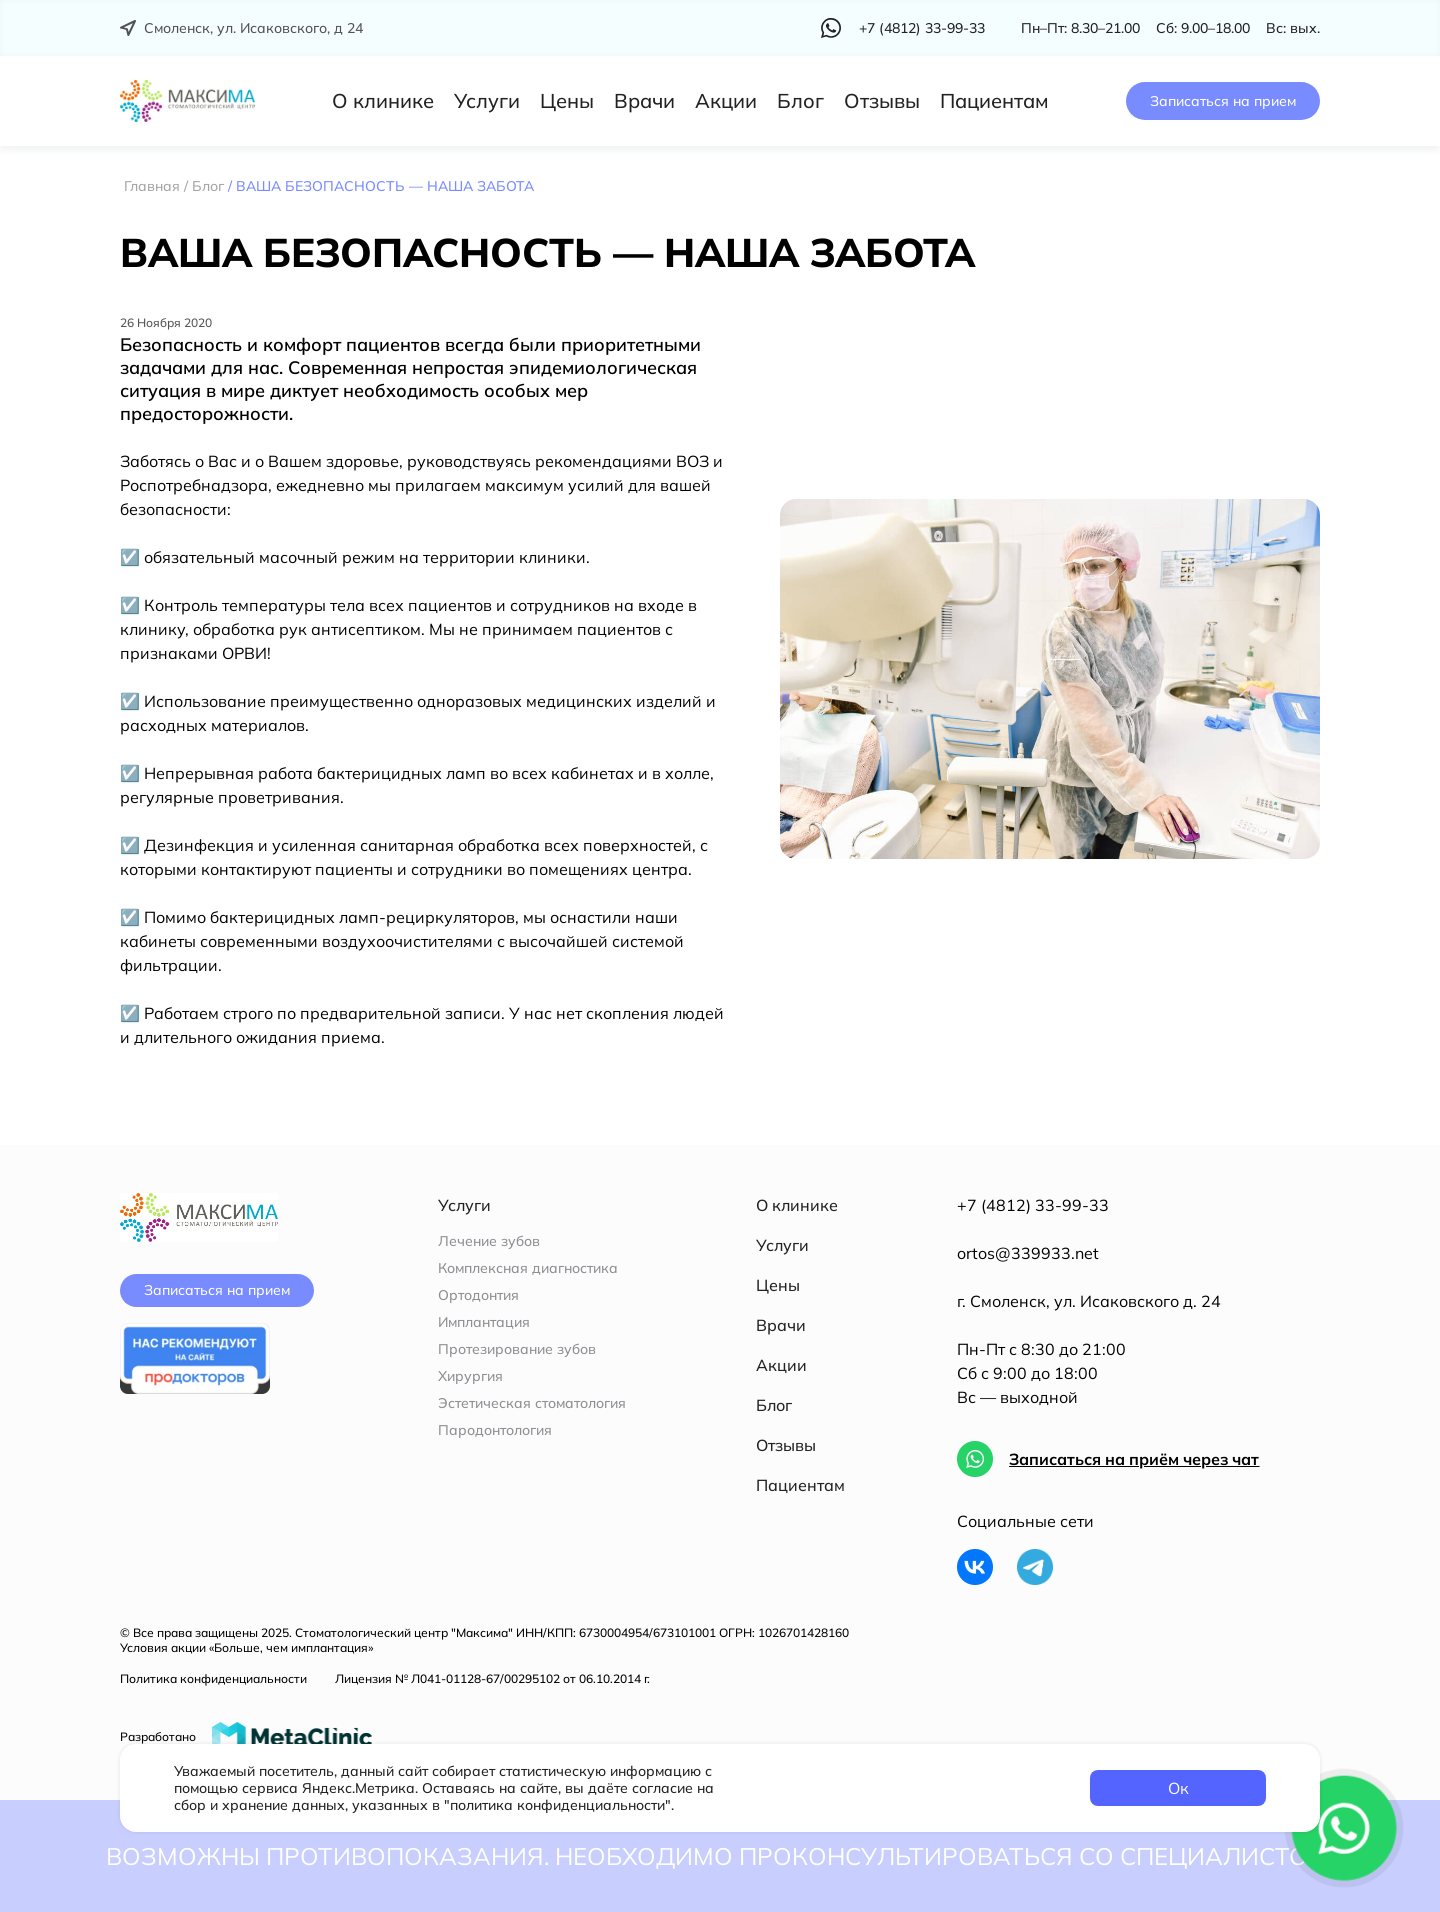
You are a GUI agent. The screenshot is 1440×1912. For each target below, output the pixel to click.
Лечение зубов (489, 1241)
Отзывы (882, 100)
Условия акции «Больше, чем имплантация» (246, 1647)
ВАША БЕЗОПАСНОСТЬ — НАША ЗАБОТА (547, 252)
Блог (800, 100)
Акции (726, 100)
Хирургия (470, 1376)
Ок (1178, 1788)
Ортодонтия (478, 1295)
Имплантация (484, 1322)
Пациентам (994, 100)
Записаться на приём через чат (1134, 1459)
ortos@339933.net (1028, 1253)
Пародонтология (495, 1430)
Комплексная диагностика (528, 1268)
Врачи (644, 100)
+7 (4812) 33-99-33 (1033, 1205)
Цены (567, 100)
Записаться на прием (1223, 101)
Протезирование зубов (517, 1349)
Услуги (487, 100)
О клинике (383, 100)
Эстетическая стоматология (532, 1403)
